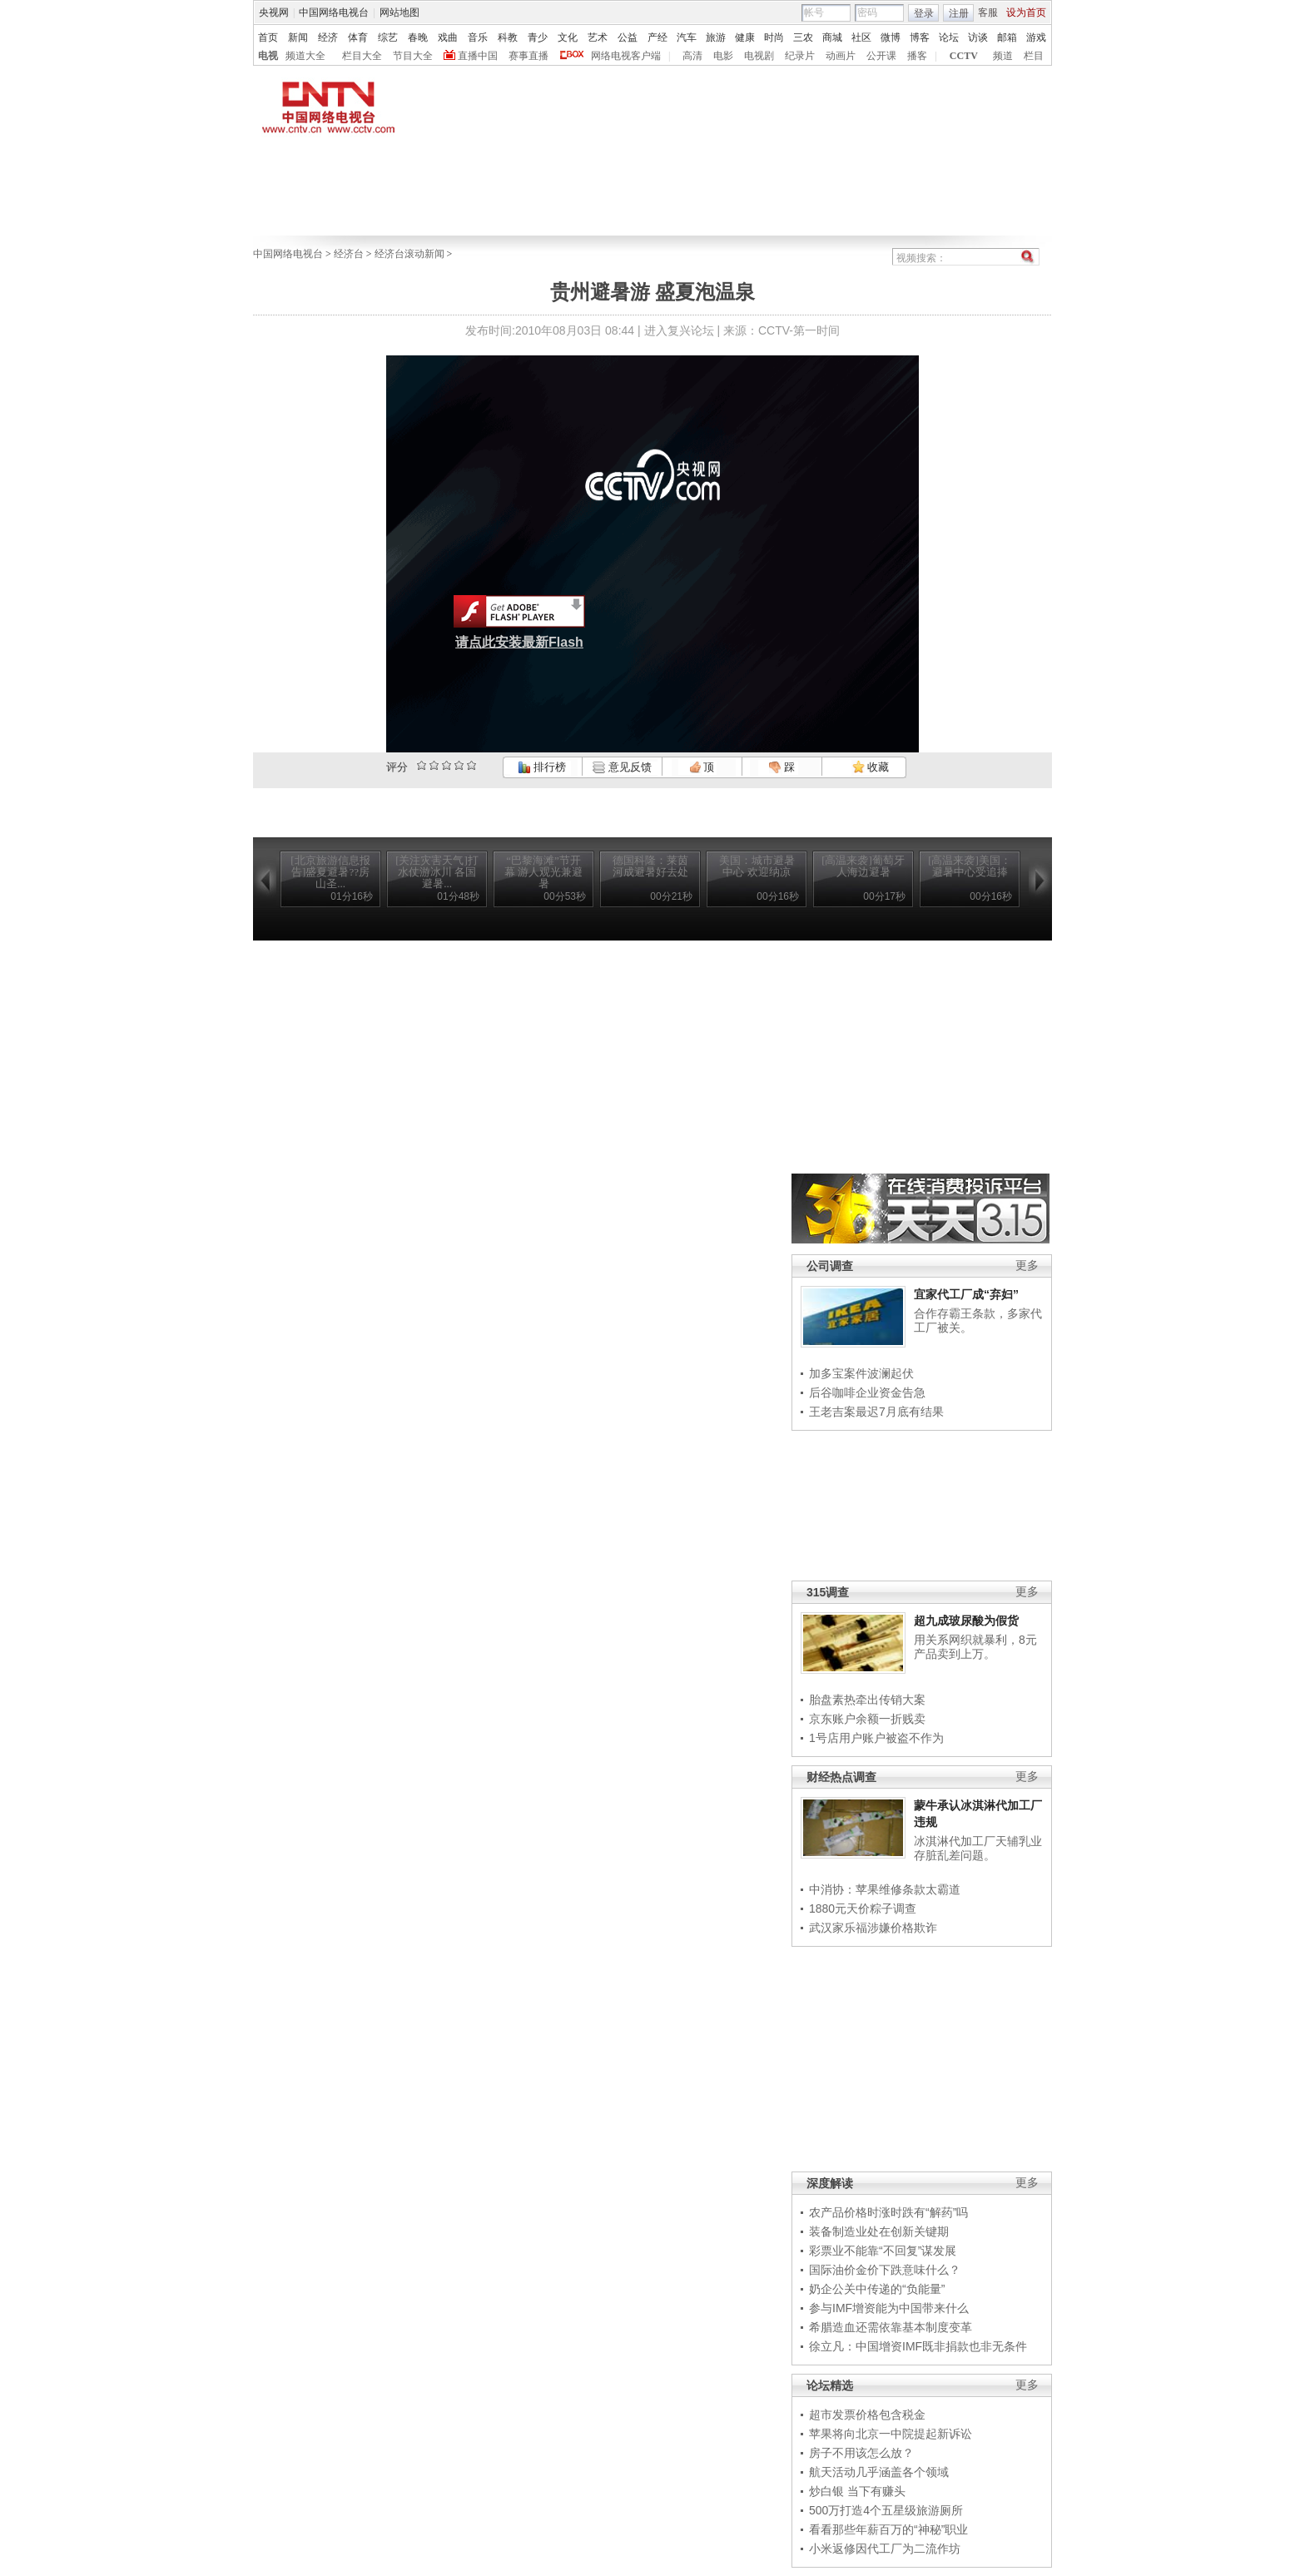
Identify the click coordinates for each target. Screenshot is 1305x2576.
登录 (924, 13)
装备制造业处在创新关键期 (879, 2231)
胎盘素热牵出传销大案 (867, 1699)
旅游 (716, 37)
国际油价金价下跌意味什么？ (884, 2269)
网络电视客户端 (626, 56)
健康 (745, 37)
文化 (568, 37)
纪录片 (800, 56)
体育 (358, 37)
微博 (891, 37)
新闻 (298, 37)
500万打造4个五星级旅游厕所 (886, 2510)
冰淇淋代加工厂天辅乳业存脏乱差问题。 (978, 1848)
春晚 (418, 37)
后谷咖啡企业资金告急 (867, 1392)
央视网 (274, 12)
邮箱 (1007, 37)
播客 (917, 56)
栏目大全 (362, 56)
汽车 (687, 37)
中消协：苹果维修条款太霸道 (884, 1889)
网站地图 (399, 12)
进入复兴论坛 (679, 330)
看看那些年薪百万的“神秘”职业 (888, 2529)
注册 (959, 13)
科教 (508, 37)
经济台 (349, 254)
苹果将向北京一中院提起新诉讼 (890, 2433)
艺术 (598, 37)
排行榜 (542, 767)
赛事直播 (528, 56)
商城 (832, 37)
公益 (628, 37)
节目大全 (413, 56)
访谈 (978, 37)
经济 (328, 37)
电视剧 (759, 56)
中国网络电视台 (334, 12)
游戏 (1036, 37)
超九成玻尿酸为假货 (966, 1620)
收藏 (870, 767)
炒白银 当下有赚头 (857, 2491)
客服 (988, 12)
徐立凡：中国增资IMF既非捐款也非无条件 (918, 2346)
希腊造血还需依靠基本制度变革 (890, 2327)
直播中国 (478, 56)
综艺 (388, 37)
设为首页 (1026, 12)
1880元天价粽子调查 (862, 1908)
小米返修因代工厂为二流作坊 (884, 2548)
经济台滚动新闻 (409, 254)
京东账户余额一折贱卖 (867, 1718)
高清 (692, 56)
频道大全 (305, 56)
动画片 (841, 56)
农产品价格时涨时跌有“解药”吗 (888, 2212)
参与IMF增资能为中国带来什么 (889, 2308)
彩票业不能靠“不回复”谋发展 (882, 2250)
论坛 (949, 37)
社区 (861, 37)
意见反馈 (622, 767)
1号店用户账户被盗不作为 (876, 1738)
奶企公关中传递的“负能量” (877, 2289)
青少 (538, 37)
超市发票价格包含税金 (867, 2414)
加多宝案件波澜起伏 (861, 1373)
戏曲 (448, 37)
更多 (1027, 1265)
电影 (723, 56)
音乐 (478, 37)
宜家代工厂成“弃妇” (966, 1294)
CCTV (964, 56)
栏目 (1034, 56)
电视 (268, 56)
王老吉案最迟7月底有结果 (876, 1411)
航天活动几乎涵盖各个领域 (879, 2472)
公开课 (881, 56)
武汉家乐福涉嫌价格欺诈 (873, 1927)
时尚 (774, 37)
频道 (1003, 56)
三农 (803, 37)
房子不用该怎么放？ (861, 2452)
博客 (920, 37)
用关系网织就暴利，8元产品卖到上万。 (975, 1647)
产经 (657, 37)
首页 (268, 37)
